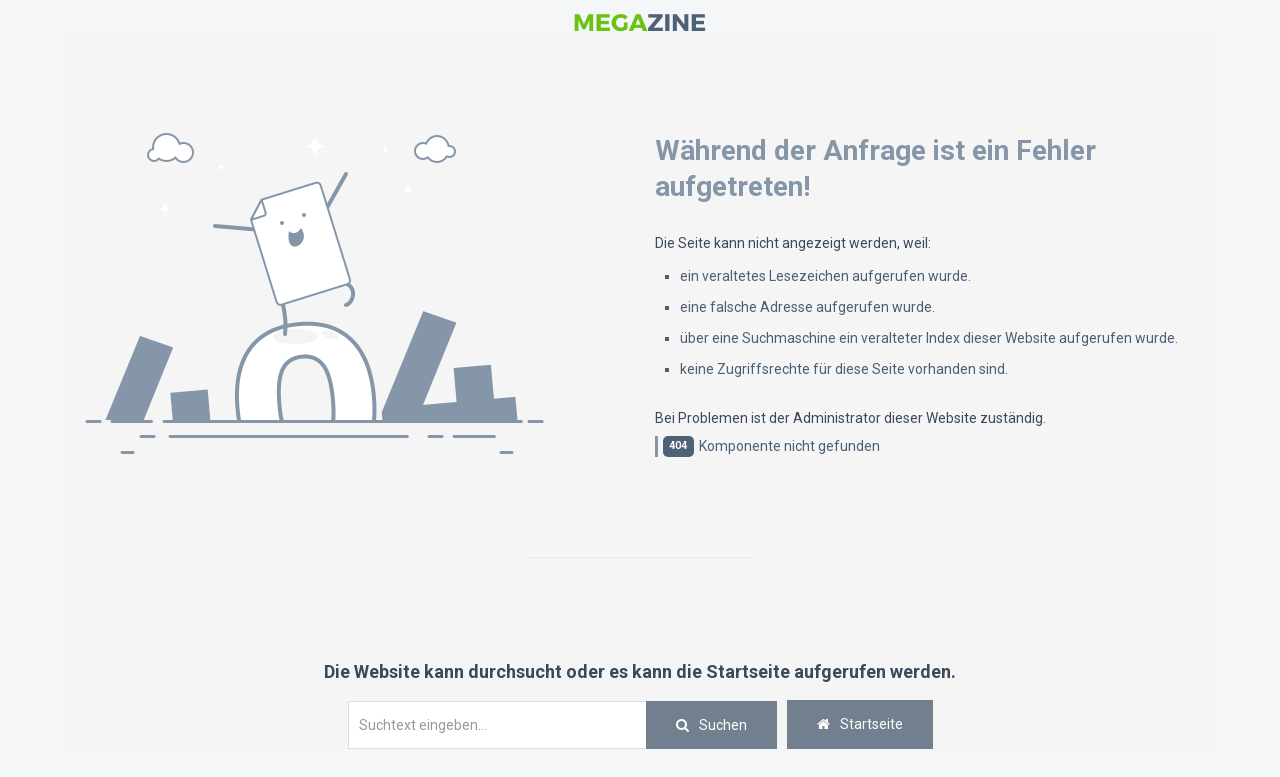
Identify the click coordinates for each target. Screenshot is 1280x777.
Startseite (860, 724)
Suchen (723, 725)
